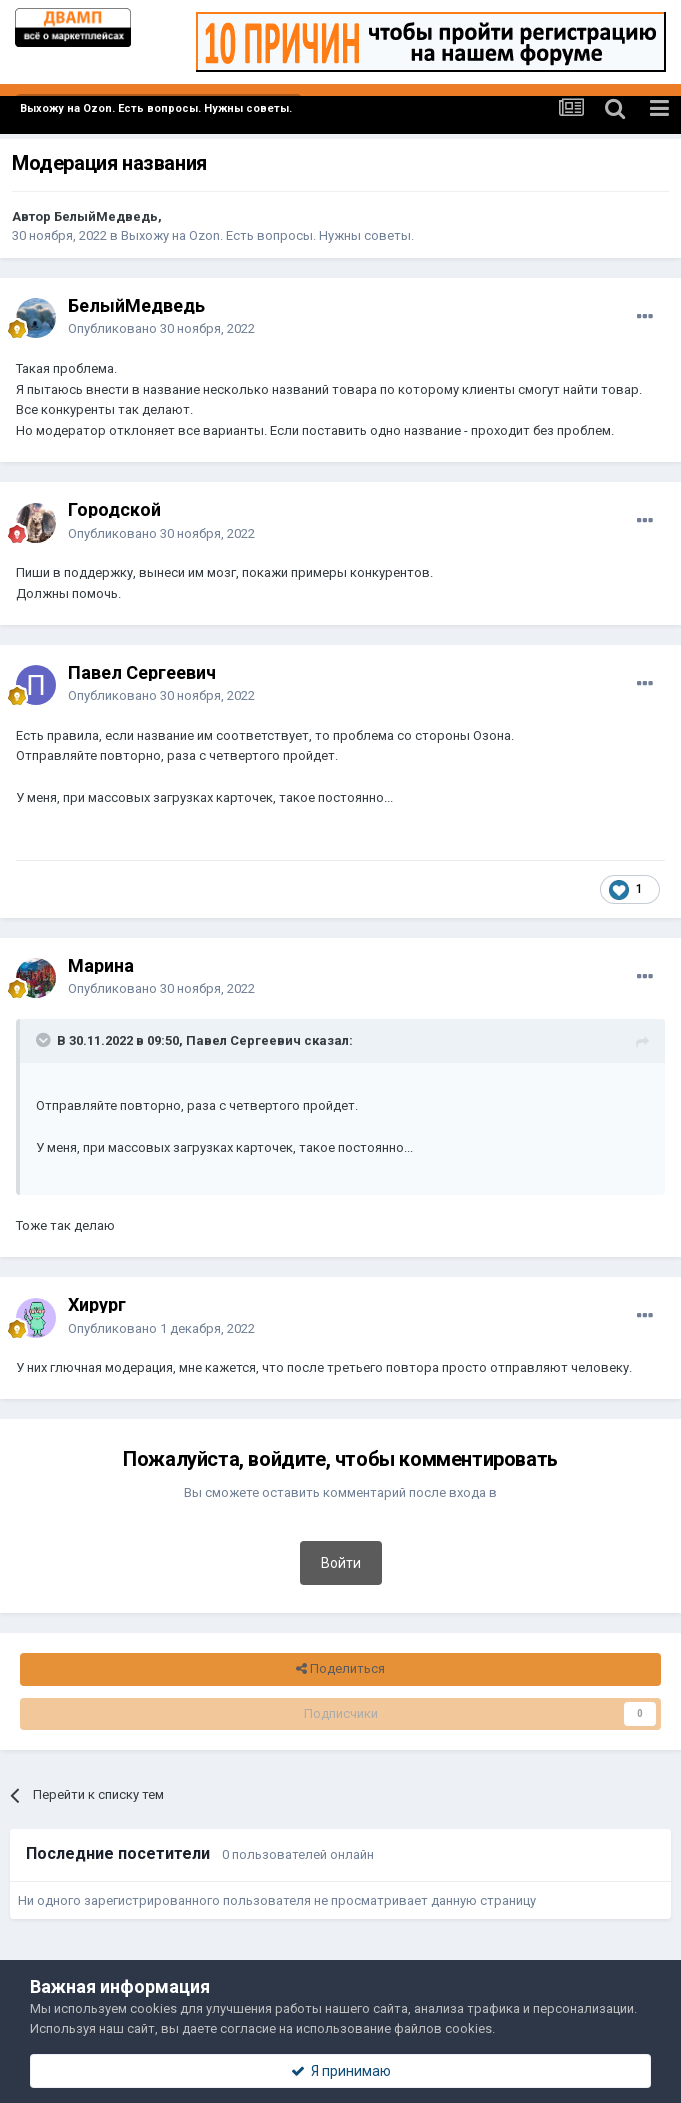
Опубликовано (161, 328)
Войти (341, 1563)
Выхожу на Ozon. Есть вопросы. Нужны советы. (267, 235)
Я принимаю (341, 2071)
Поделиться (340, 1669)
